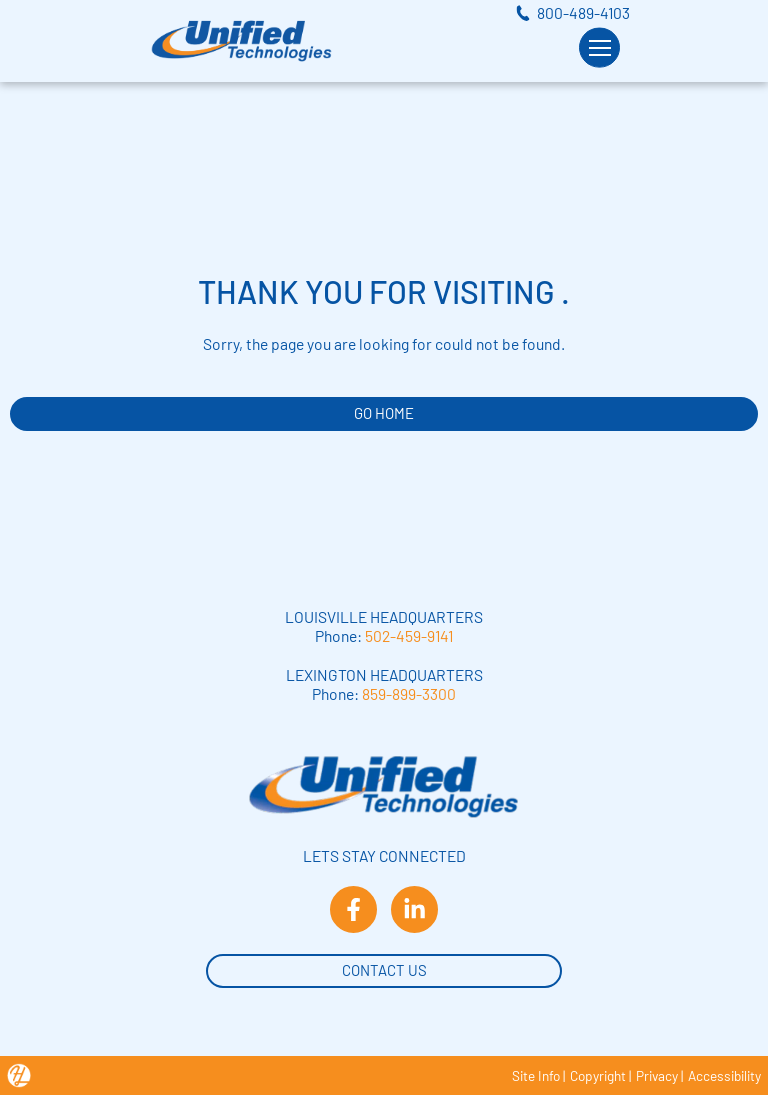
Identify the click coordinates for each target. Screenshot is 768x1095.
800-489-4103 (583, 12)
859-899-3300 (409, 693)
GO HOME (384, 413)
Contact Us (384, 968)
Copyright (598, 1075)
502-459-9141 (409, 635)
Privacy (657, 1075)
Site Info (536, 1075)
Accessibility (724, 1075)
